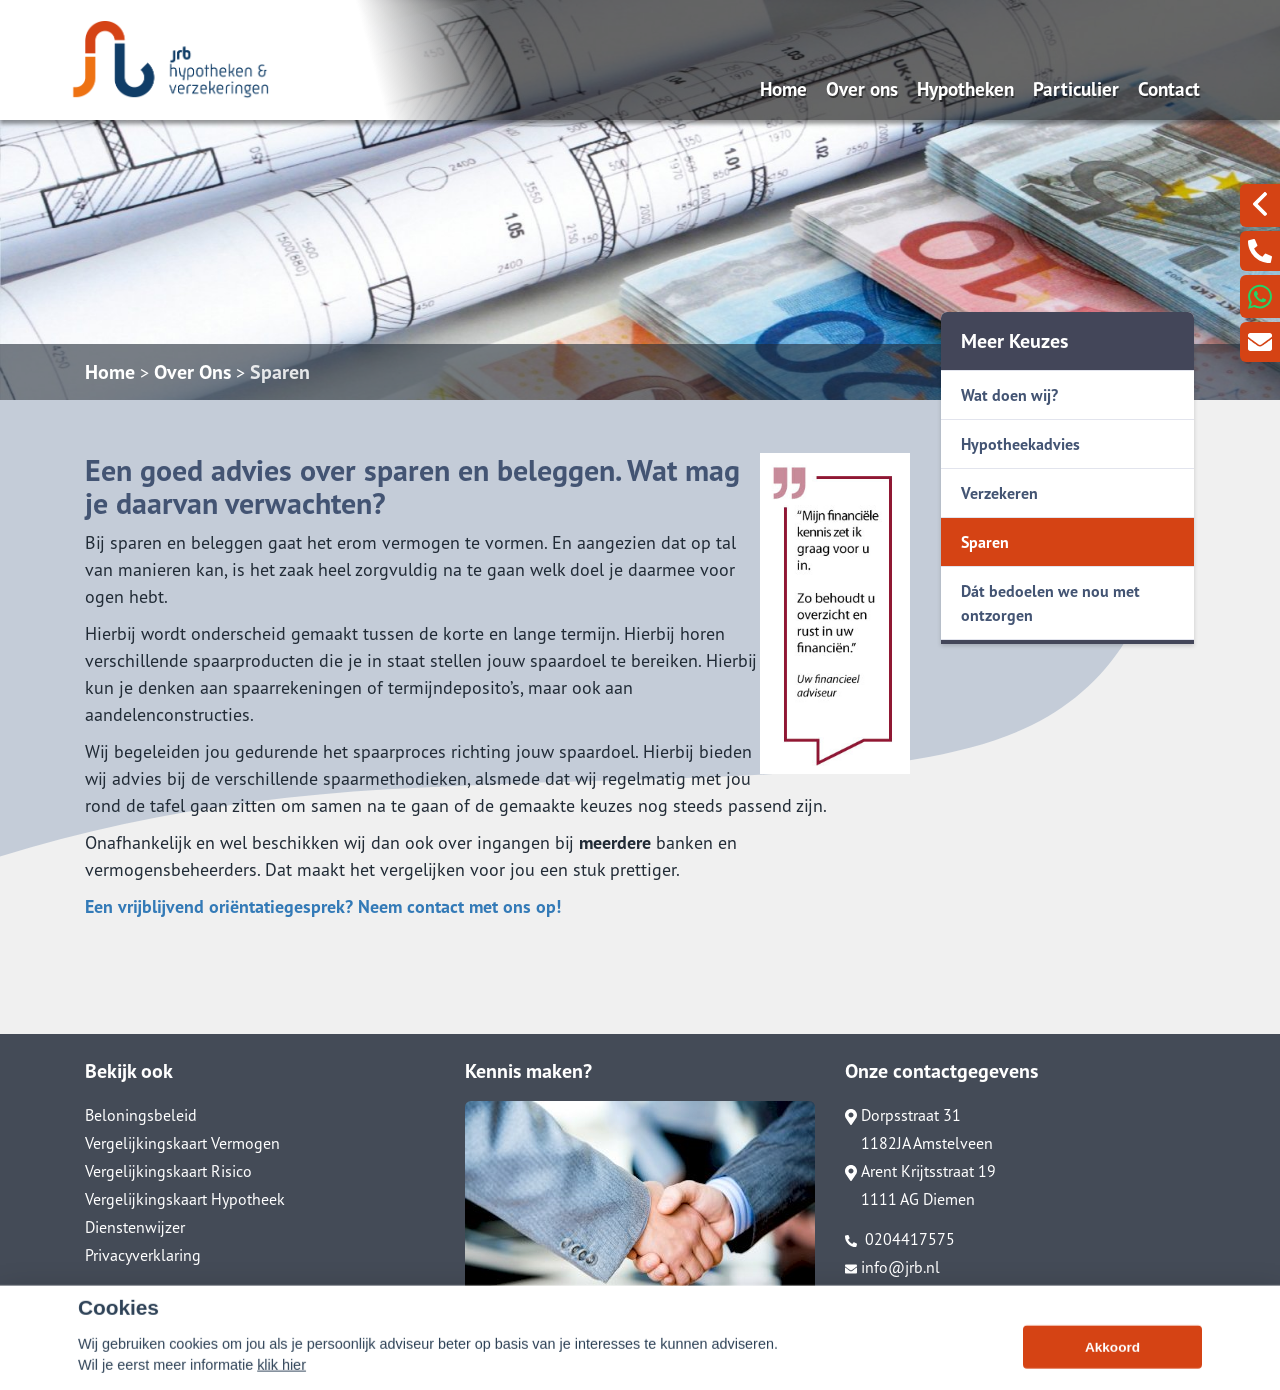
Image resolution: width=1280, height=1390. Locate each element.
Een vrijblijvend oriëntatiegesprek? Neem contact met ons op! (323, 906)
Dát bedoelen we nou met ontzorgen (1050, 603)
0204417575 (900, 1239)
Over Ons (192, 372)
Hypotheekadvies (1020, 444)
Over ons (862, 88)
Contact (1169, 88)
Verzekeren (999, 493)
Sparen (280, 372)
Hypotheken (965, 88)
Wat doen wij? (1009, 395)
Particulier (1076, 88)
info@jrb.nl (892, 1267)
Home (783, 88)
